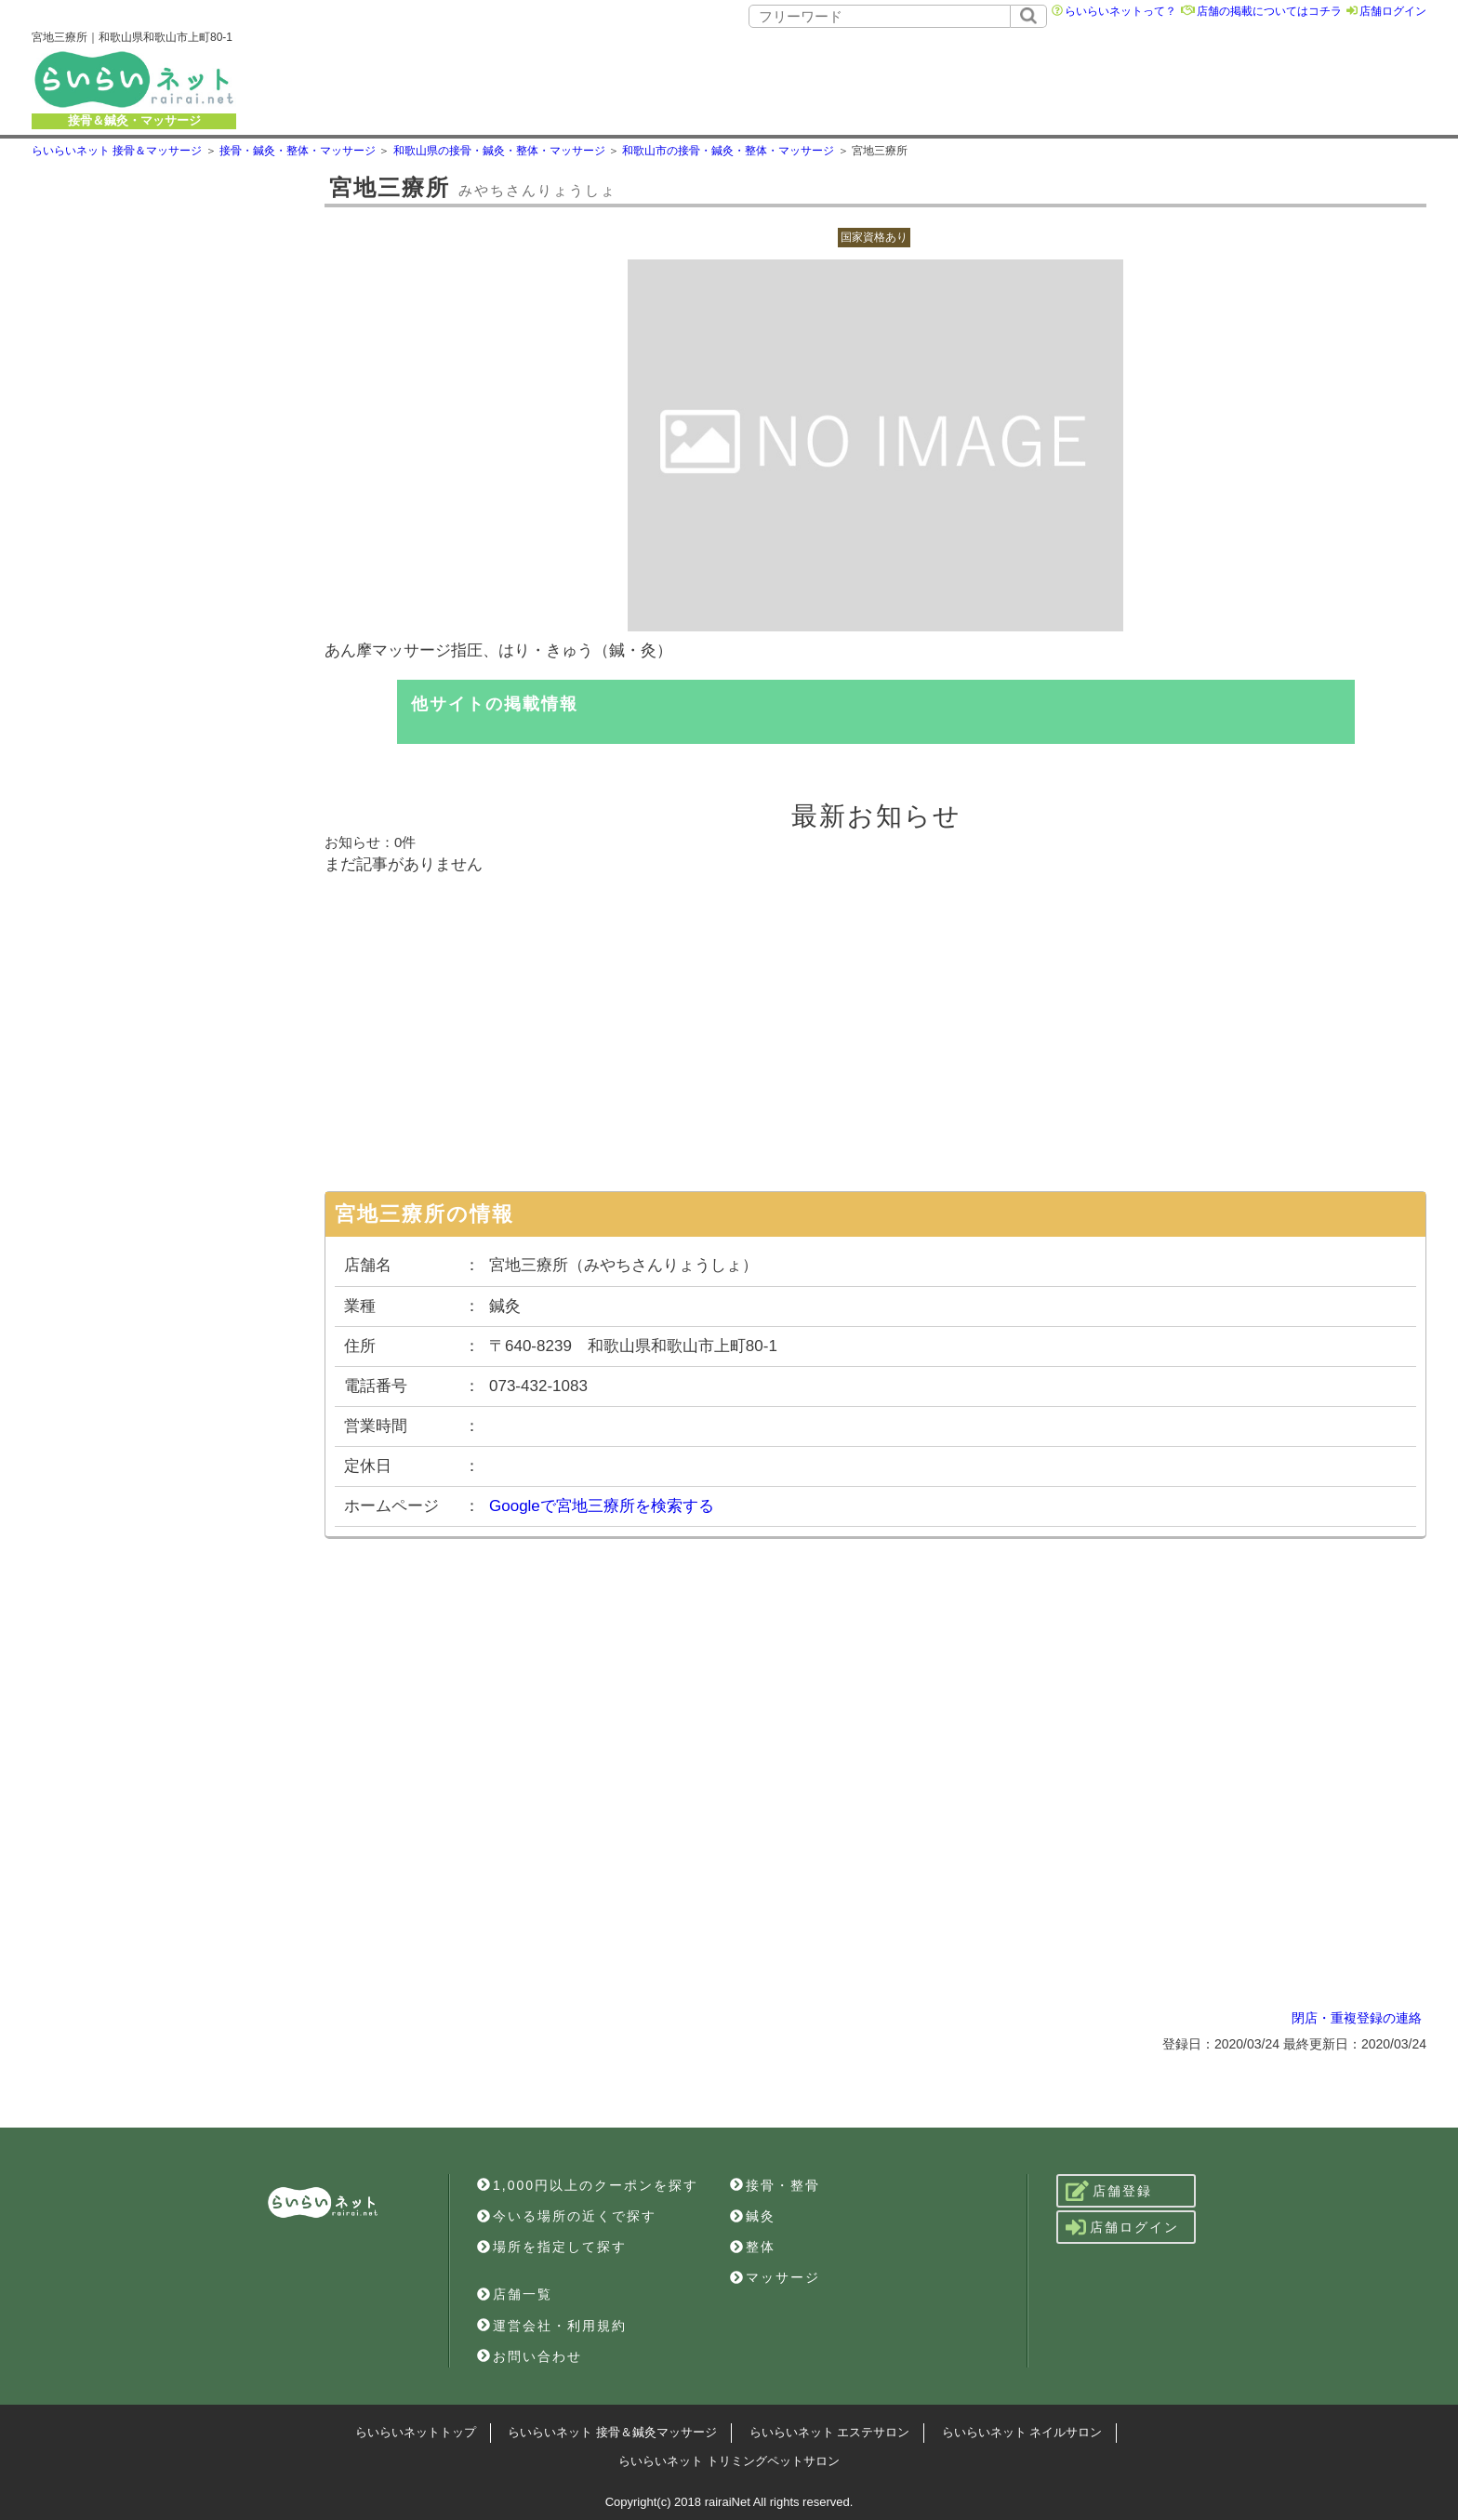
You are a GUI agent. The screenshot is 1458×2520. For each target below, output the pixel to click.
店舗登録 (1109, 2191)
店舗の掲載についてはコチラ (1269, 11)
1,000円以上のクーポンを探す (587, 2185)
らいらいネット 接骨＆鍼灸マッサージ (612, 2432)
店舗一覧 (514, 2294)
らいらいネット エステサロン (829, 2432)
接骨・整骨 (775, 2185)
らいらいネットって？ (1120, 11)
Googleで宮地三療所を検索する (601, 1506)
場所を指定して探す (552, 2246)
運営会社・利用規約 (552, 2325)
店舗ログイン (1392, 11)
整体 (752, 2246)
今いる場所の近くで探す (566, 2215)
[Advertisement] (858, 79)
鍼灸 (752, 2215)
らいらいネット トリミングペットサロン (729, 2461)
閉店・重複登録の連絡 (1357, 2017)
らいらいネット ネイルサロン (1022, 2432)
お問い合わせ (529, 2356)
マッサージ (775, 2277)
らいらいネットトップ (415, 2432)
